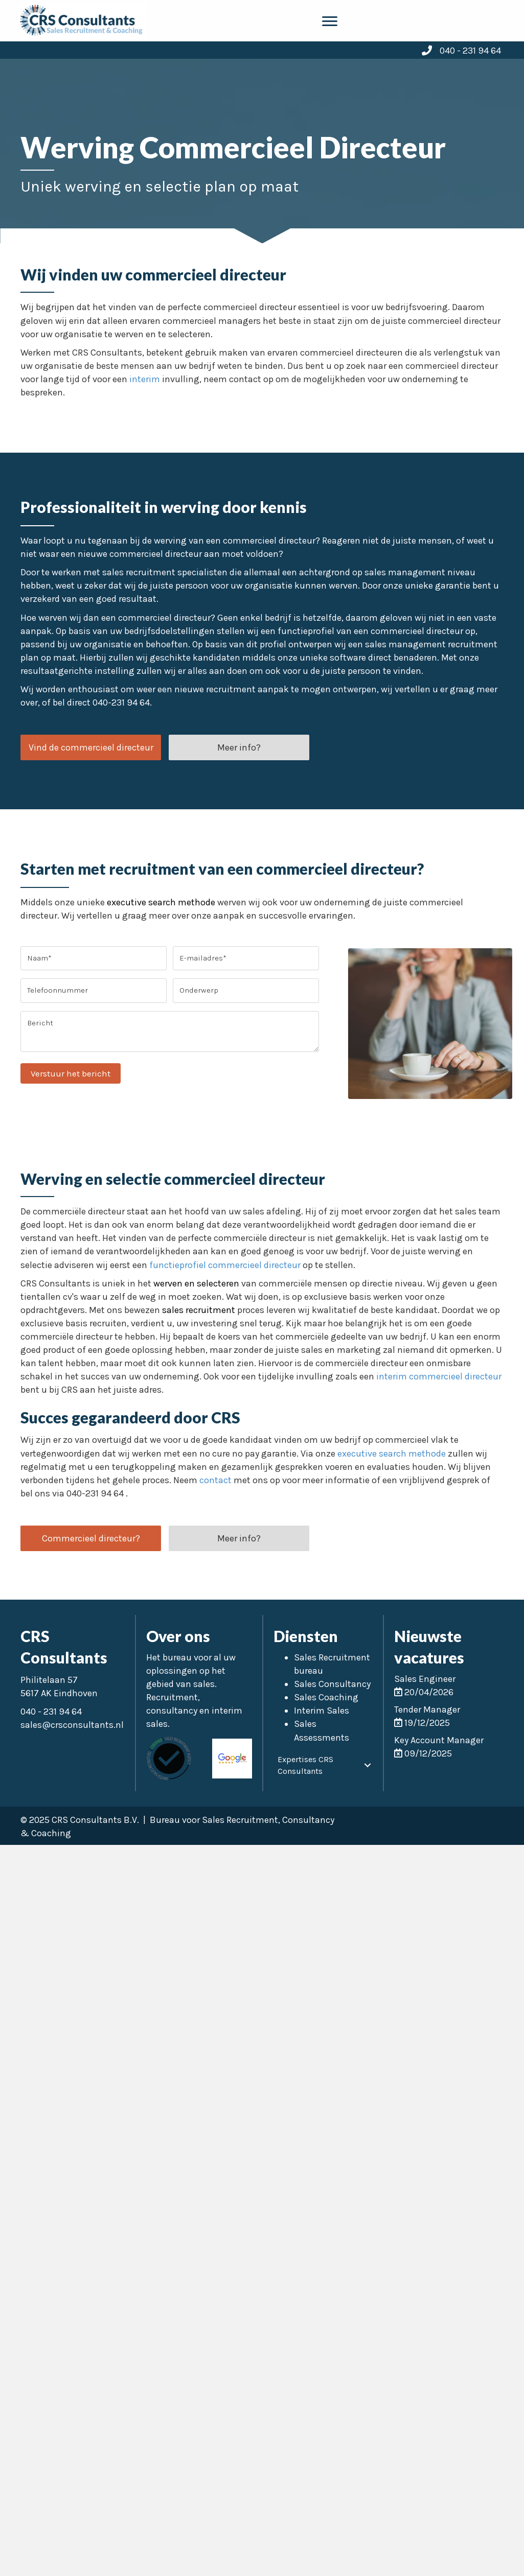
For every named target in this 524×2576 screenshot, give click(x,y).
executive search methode (161, 902)
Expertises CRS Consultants (305, 1765)
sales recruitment (198, 1310)
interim (144, 379)
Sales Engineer (424, 1678)
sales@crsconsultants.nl (72, 1724)
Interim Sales (321, 1710)
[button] (90, 747)
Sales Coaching (326, 1697)
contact (215, 1480)
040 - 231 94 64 (470, 50)
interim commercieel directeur (439, 1376)
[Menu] (329, 21)
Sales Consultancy (332, 1684)
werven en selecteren (196, 1283)
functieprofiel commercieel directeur (225, 1265)
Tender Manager (427, 1709)
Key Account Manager (439, 1740)
